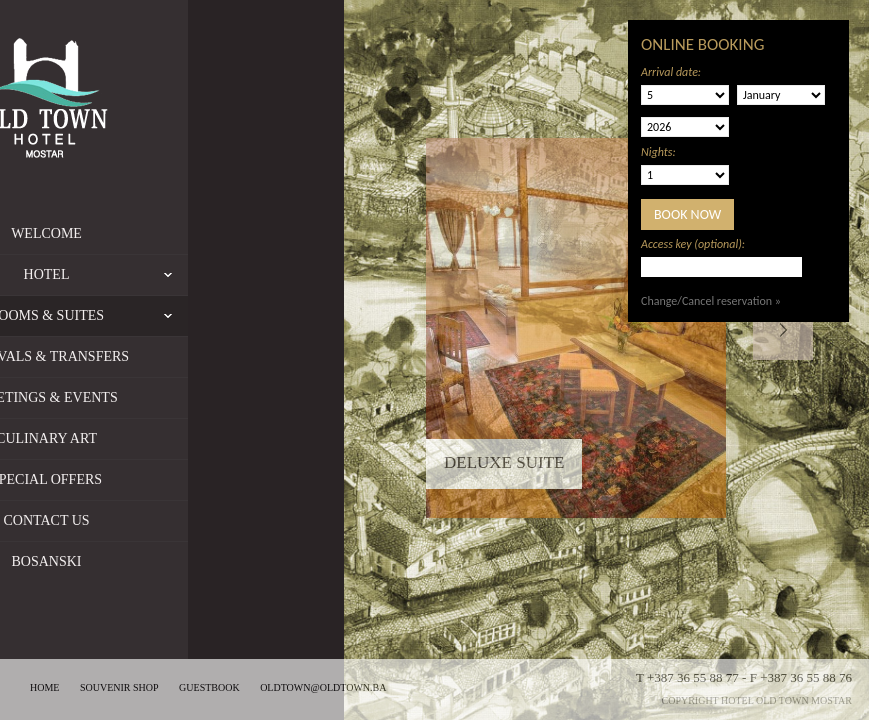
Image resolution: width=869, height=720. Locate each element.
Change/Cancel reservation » (711, 301)
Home (44, 687)
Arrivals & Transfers (141, 356)
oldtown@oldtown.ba (323, 687)
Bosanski (141, 561)
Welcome (141, 233)
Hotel (201, 275)
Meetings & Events (141, 397)
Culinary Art (141, 438)
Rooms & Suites (141, 316)
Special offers (141, 479)
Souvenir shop (119, 687)
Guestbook (209, 687)
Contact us (141, 520)
